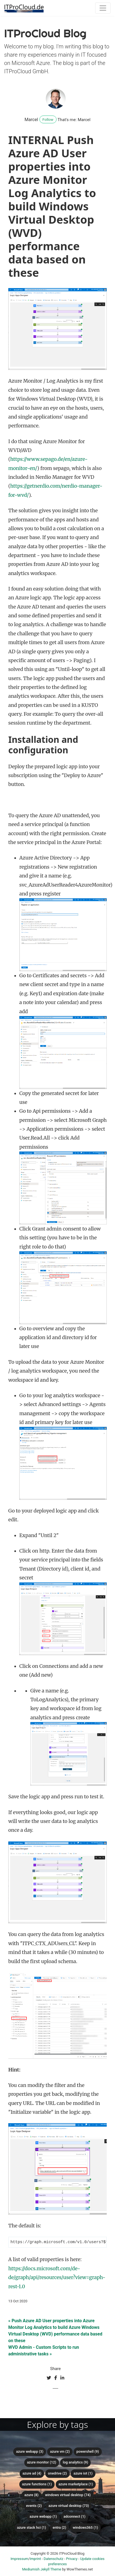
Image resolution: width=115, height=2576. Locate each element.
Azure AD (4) (31, 2474)
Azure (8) (31, 2495)
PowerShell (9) (87, 2452)
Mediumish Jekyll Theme (41, 2570)
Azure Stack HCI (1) (31, 2528)
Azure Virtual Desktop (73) (69, 2506)
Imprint (35, 2559)
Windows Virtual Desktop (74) (67, 2495)
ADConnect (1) (74, 2517)
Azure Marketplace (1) (75, 2485)
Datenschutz (53, 2559)
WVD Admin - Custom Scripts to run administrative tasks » (43, 2351)
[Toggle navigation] (103, 8)
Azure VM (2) (60, 2452)
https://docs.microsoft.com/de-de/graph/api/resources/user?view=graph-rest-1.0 (56, 2278)
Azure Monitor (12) (41, 2463)
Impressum (19, 2559)
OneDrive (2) (57, 2474)
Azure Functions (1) (37, 2485)
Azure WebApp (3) (29, 2452)
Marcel (31, 119)
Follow (48, 119)
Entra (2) (59, 2528)
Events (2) (34, 2506)
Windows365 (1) (85, 2528)
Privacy (71, 2559)
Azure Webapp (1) (43, 2517)
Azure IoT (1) (82, 2474)
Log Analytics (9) (75, 2463)
